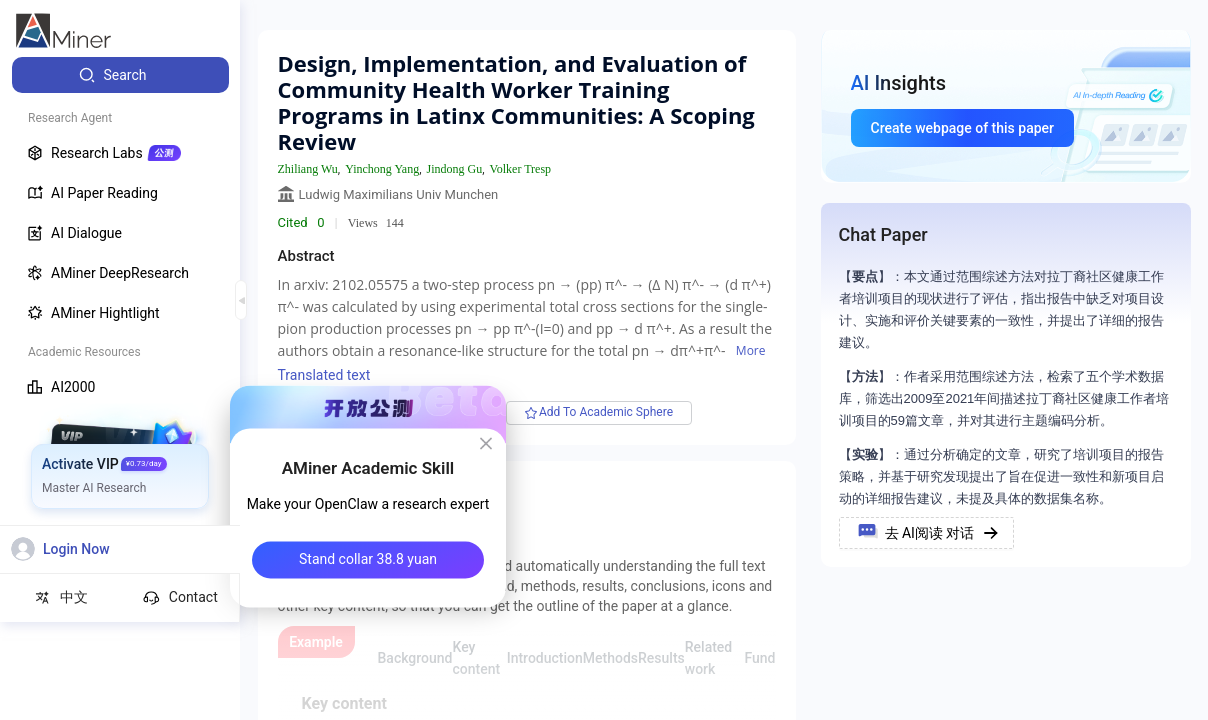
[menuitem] (120, 75)
